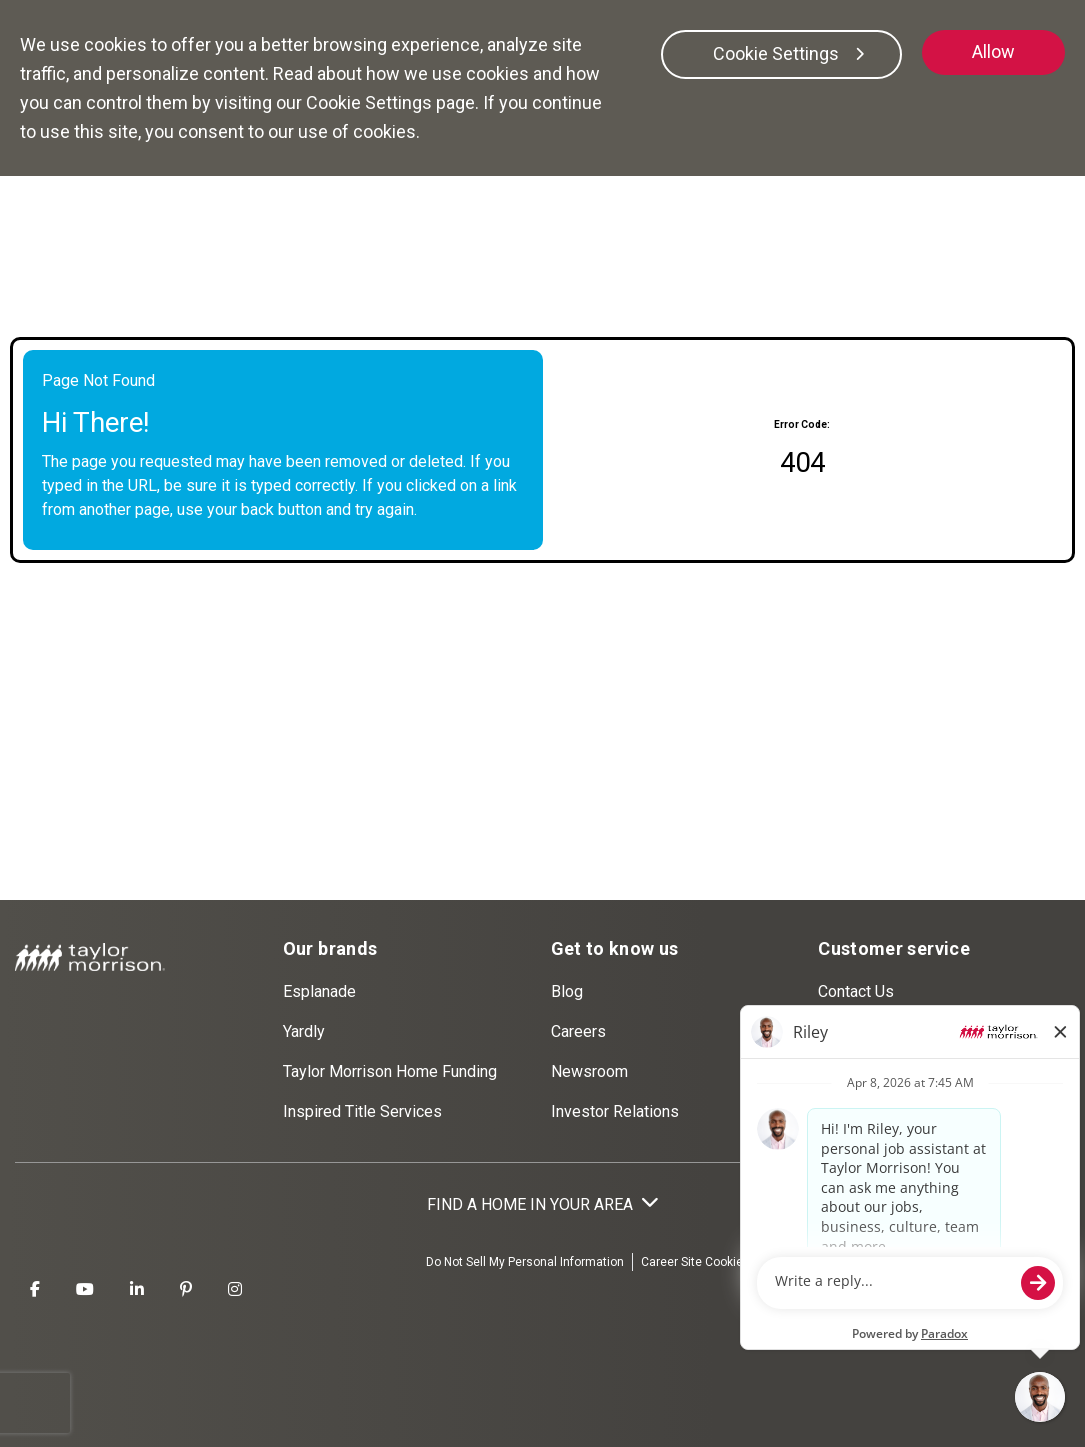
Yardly (304, 1031)
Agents (843, 1111)
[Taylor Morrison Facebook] (35, 1290)
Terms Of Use (854, 1262)
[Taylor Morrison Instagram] (235, 1290)
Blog (567, 991)
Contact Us (856, 991)
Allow (993, 51)
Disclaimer (1032, 1262)
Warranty (848, 1071)
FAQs (837, 1031)
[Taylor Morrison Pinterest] (186, 1290)
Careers (578, 1031)
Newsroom (589, 1071)
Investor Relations (615, 1111)
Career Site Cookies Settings (720, 1262)
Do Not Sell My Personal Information (525, 1262)
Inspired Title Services (362, 1111)
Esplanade (319, 991)
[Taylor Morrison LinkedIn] (137, 1290)
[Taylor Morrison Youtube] (85, 1290)
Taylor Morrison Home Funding (390, 1071)
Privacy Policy (947, 1262)
